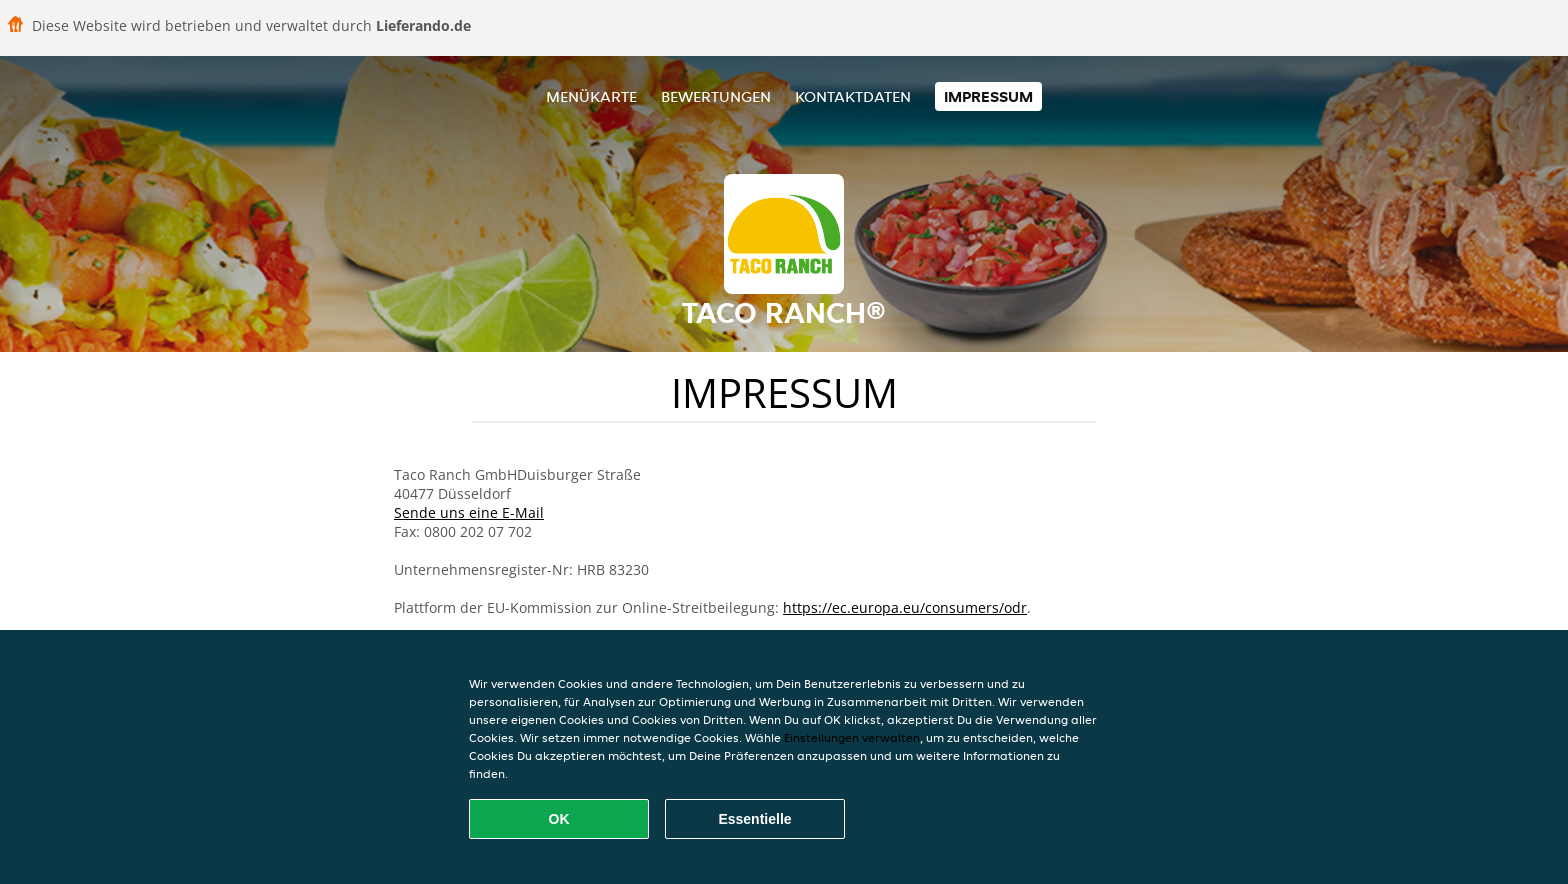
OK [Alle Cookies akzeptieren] (559, 819)
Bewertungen (716, 96)
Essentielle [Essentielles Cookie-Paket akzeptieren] (754, 819)
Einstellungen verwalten (852, 737)
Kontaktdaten (853, 96)
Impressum (988, 96)
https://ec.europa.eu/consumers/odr (905, 607)
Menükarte (591, 96)
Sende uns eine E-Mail (469, 512)
